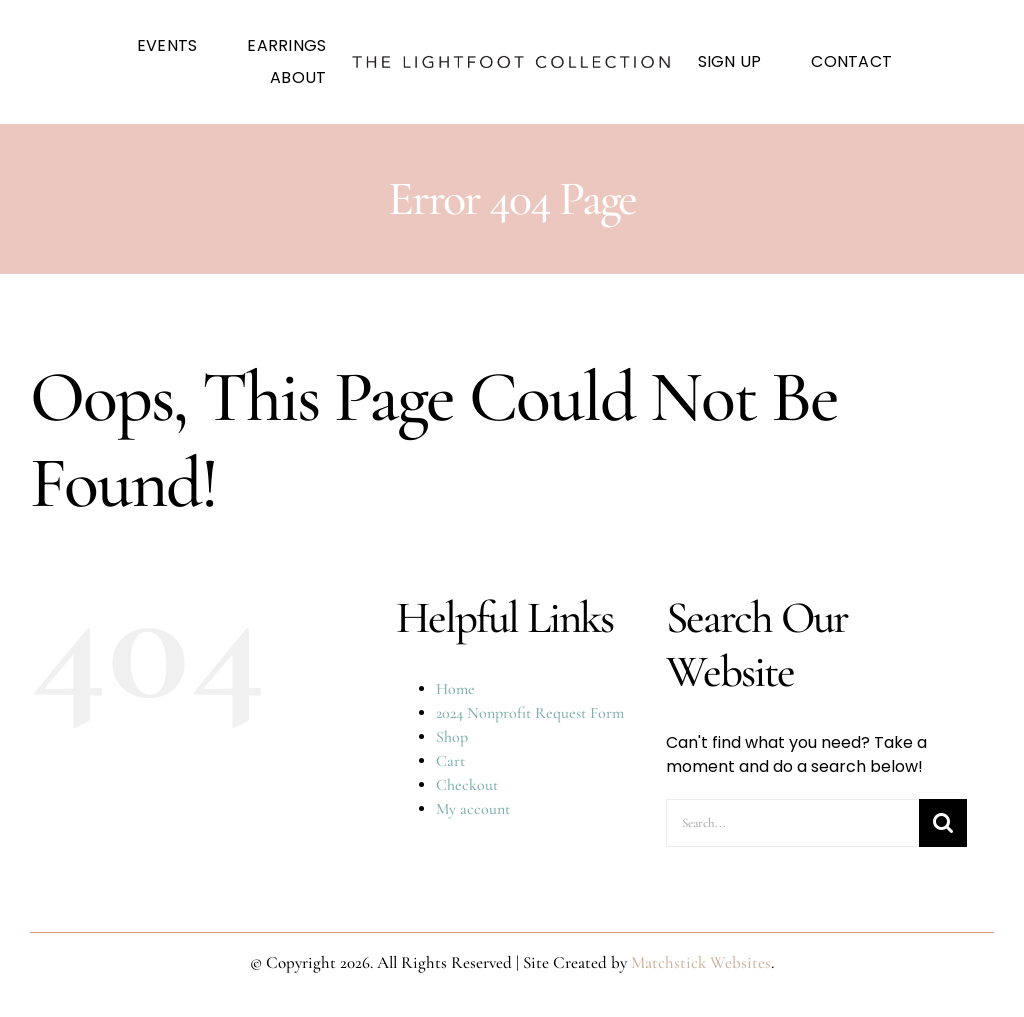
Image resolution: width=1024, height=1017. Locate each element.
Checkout (467, 785)
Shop (452, 737)
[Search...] (792, 823)
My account (473, 809)
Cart (450, 761)
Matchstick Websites (701, 962)
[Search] (943, 823)
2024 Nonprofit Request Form (530, 713)
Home (455, 689)
